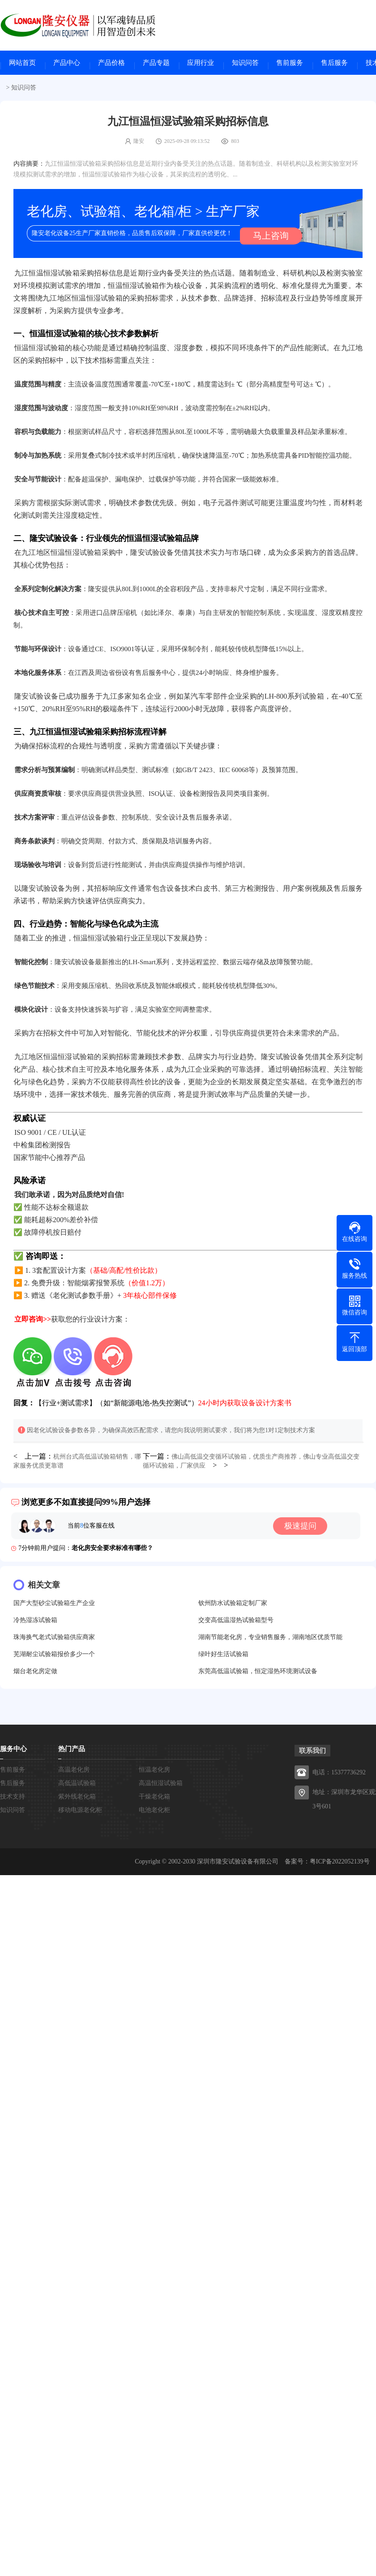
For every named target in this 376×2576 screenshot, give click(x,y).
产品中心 (66, 65)
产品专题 (156, 65)
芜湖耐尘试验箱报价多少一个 (54, 1656)
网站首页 (22, 65)
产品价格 (111, 65)
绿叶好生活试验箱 (223, 1656)
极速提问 (306, 1528)
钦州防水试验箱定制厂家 (232, 1604)
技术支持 (12, 1798)
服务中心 (13, 1750)
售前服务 (289, 65)
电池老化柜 (154, 1811)
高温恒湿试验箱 (161, 1785)
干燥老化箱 (154, 1798)
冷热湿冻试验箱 (35, 1622)
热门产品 (71, 1750)
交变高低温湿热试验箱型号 (235, 1622)
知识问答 (245, 65)
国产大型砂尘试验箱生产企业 (54, 1604)
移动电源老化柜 (80, 1811)
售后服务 (334, 65)
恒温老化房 (154, 1771)
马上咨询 (266, 237)
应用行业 (200, 65)
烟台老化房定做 (35, 1673)
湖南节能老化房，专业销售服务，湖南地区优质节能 (270, 1639)
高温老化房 (74, 1771)
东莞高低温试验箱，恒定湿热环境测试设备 (257, 1673)
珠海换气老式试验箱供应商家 (54, 1639)
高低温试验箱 (77, 1785)
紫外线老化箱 (77, 1798)
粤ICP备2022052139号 (340, 1863)
